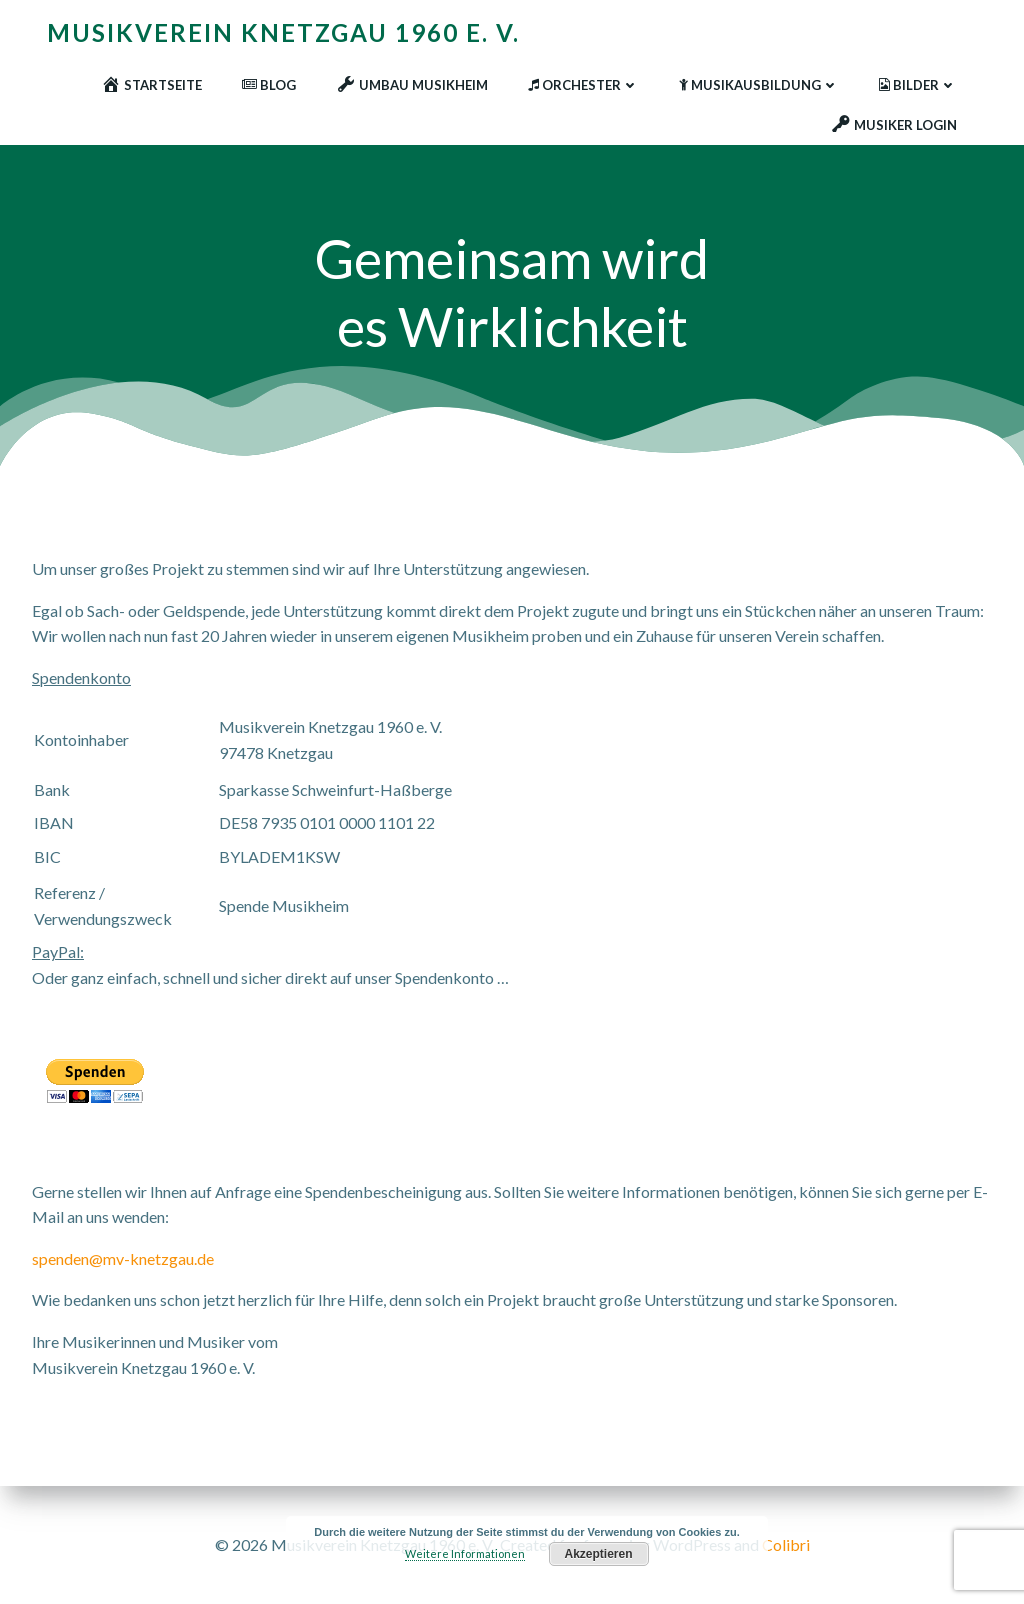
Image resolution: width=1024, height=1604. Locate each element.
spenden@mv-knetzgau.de (123, 1258)
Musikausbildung (759, 85)
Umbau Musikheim (412, 85)
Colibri (786, 1544)
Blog (269, 85)
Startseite (151, 85)
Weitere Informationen (465, 1553)
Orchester (583, 85)
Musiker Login (894, 125)
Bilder (918, 85)
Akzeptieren (599, 1554)
